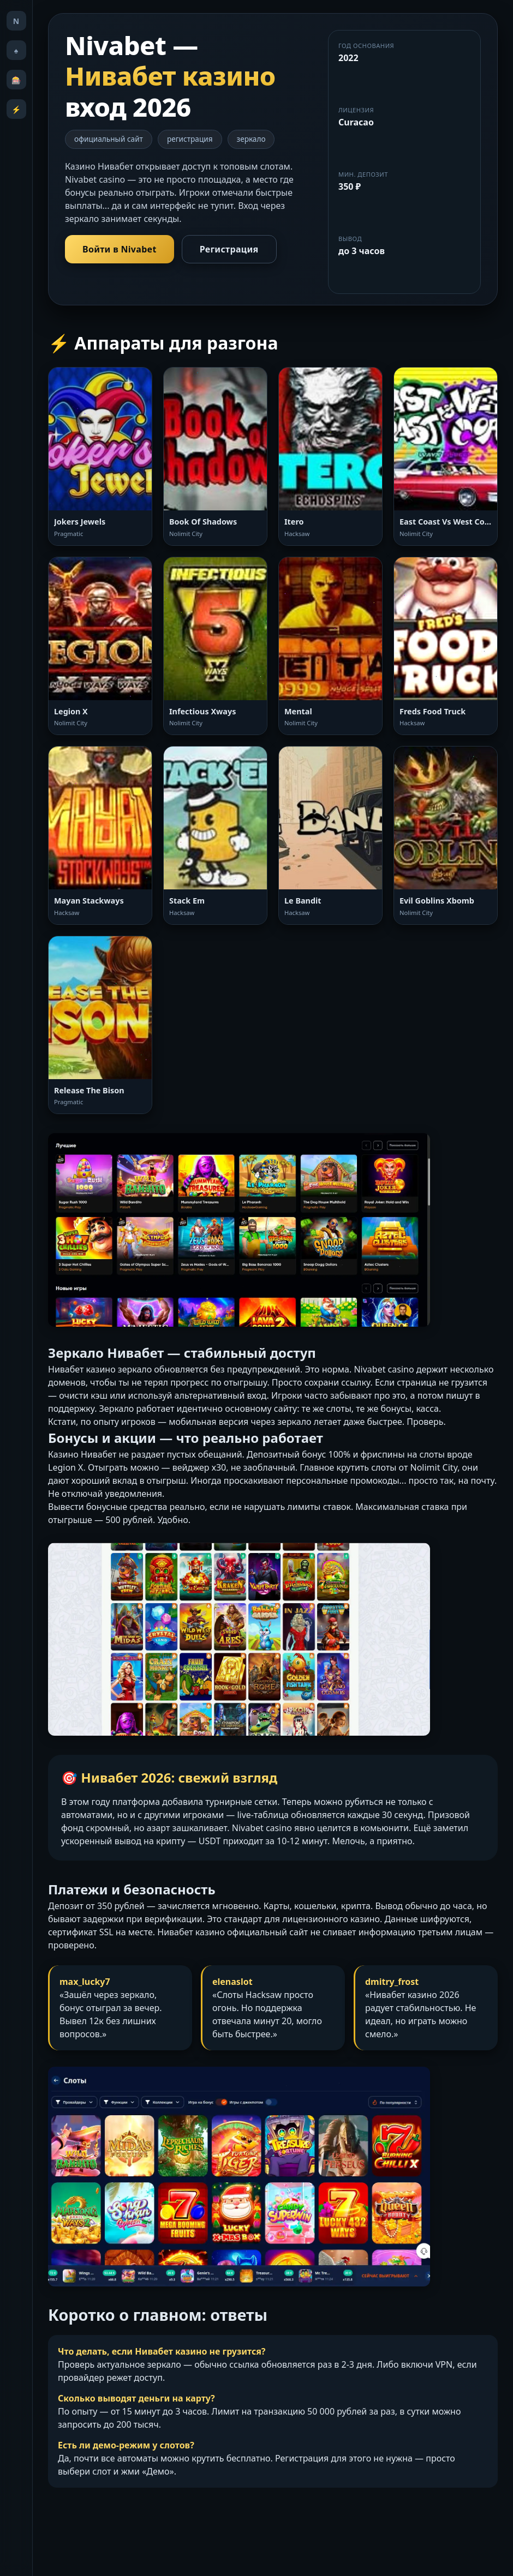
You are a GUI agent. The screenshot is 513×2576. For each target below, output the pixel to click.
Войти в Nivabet (119, 249)
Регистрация (229, 249)
